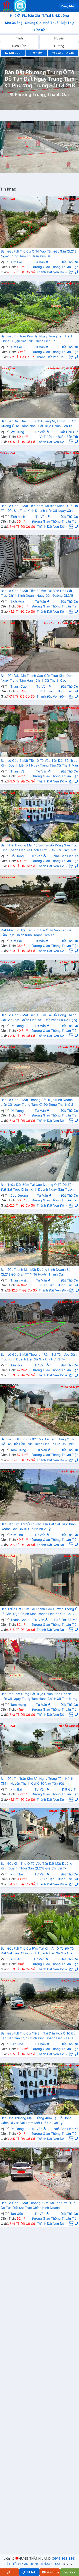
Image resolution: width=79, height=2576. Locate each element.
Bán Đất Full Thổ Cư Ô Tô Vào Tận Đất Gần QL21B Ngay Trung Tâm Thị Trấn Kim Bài (38, 253)
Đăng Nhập (68, 6)
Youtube (50, 2572)
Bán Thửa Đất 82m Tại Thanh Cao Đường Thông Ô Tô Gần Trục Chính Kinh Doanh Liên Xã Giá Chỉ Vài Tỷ (39, 1612)
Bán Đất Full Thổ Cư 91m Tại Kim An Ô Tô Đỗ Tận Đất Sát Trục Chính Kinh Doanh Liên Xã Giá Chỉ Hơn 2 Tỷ (38, 1951)
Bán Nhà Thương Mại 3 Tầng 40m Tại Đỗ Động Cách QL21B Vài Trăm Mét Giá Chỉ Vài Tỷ (36, 2120)
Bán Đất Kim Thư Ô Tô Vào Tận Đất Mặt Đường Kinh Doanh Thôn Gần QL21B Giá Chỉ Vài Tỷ (36, 1865)
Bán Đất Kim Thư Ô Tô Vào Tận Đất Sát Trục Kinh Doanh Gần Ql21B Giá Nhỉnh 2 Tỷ (38, 1526)
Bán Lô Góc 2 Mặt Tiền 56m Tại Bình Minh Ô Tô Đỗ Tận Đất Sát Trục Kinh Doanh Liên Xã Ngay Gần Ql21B (39, 508)
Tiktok (29, 2572)
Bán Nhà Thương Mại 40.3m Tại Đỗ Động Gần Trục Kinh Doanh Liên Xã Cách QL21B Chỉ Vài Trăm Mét (39, 847)
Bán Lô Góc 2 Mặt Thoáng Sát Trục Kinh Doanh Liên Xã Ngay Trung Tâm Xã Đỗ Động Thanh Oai (37, 1102)
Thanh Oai (7, 199)
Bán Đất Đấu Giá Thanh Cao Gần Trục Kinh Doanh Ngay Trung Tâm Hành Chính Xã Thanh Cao (38, 678)
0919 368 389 (63, 2558)
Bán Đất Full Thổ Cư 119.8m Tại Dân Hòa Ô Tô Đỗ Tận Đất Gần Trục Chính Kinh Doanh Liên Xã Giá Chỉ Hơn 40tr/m (38, 2036)
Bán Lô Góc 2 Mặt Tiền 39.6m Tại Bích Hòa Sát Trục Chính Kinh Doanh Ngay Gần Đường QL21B (37, 593)
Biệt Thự (67, 23)
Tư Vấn (41, 262)
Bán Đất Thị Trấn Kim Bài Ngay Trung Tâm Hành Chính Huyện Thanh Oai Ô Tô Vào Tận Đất (37, 1781)
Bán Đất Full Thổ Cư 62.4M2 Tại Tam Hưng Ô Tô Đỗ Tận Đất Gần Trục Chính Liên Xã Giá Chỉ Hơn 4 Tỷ (39, 1442)
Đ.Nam (62, 283)
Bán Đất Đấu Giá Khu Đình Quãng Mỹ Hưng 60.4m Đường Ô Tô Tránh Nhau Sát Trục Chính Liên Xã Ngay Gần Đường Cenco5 (38, 424)
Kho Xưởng (14, 23)
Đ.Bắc (63, 199)
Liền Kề (39, 30)
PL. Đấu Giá (31, 16)
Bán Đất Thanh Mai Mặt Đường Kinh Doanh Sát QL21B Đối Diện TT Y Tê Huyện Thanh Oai (36, 1272)
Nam (67, 1556)
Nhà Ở (15, 16)
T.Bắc (66, 453)
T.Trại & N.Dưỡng (55, 16)
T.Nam (66, 368)
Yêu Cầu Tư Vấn (63, 52)
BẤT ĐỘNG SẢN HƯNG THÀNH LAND (32, 2564)
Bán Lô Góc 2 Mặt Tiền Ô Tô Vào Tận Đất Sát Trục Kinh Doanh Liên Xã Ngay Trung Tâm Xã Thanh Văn (39, 763)
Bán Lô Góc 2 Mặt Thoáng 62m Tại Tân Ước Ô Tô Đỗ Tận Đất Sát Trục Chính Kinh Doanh (38, 2205)
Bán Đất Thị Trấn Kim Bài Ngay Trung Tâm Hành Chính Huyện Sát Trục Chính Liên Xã (37, 338)
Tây (64, 1387)
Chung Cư (33, 23)
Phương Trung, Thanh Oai (42, 94)
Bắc (65, 1132)
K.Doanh (54, 368)
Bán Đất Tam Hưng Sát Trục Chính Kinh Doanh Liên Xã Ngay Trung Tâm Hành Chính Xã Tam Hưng (39, 1696)
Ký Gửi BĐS (12, 52)
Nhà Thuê (50, 23)
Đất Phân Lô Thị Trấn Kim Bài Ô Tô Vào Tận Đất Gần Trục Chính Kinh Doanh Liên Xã (37, 932)
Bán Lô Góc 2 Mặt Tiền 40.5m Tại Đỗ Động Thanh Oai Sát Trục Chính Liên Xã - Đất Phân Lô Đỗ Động (39, 1017)
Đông (66, 1980)
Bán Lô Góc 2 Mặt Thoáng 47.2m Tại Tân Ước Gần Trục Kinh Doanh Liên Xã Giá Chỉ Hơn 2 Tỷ (39, 1356)
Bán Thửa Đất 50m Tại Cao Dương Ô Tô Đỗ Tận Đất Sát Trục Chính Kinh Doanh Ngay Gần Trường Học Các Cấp (38, 1187)
